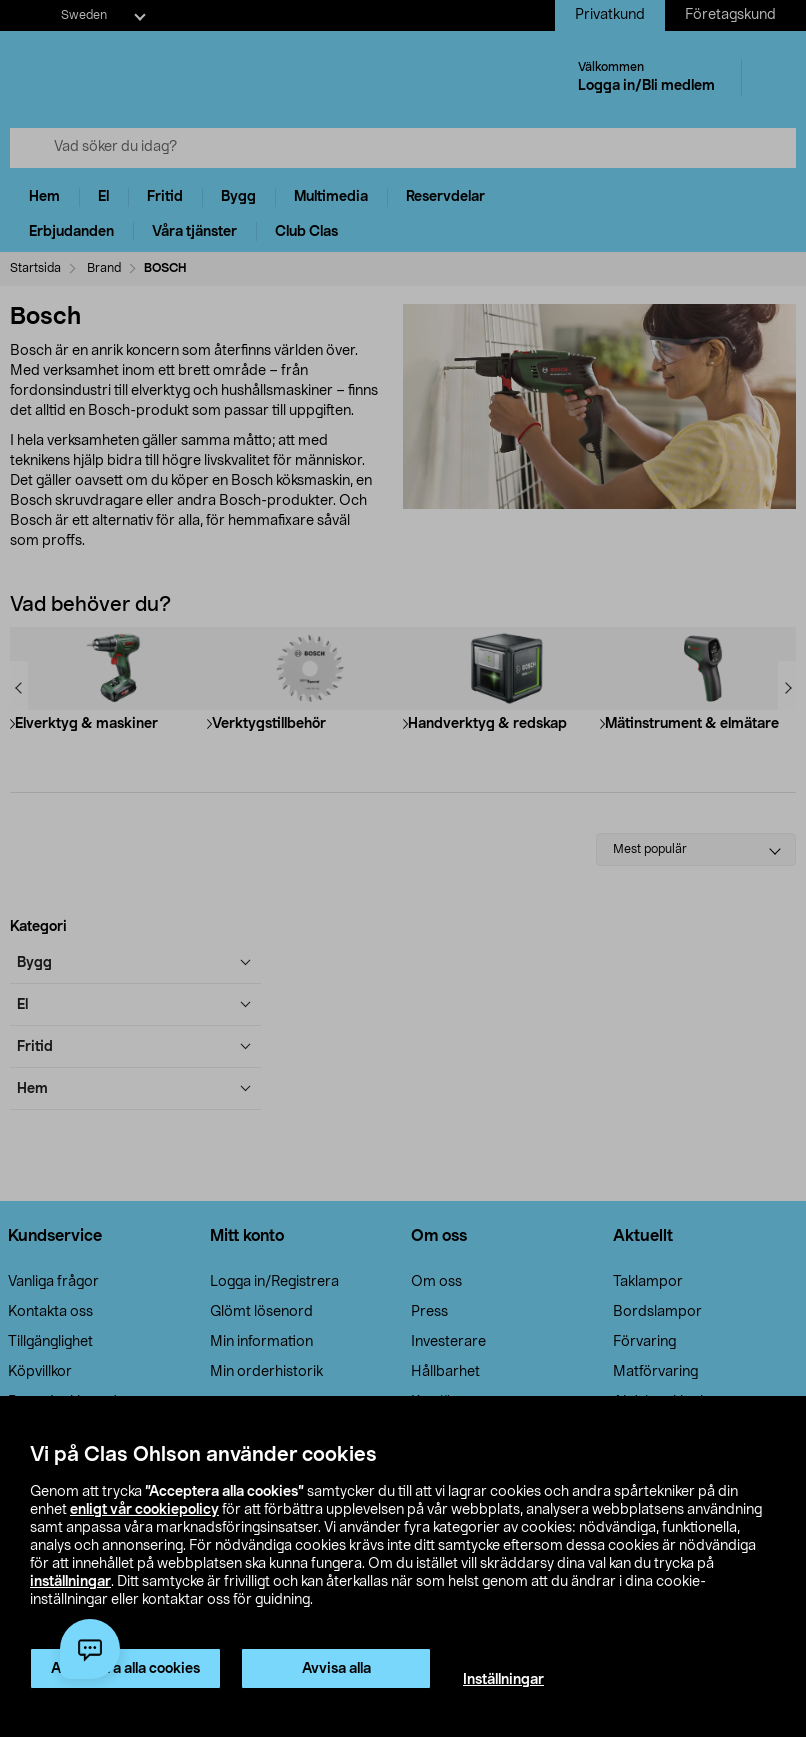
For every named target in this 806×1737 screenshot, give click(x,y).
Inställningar (503, 1680)
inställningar (70, 1582)
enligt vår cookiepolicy (144, 1510)
